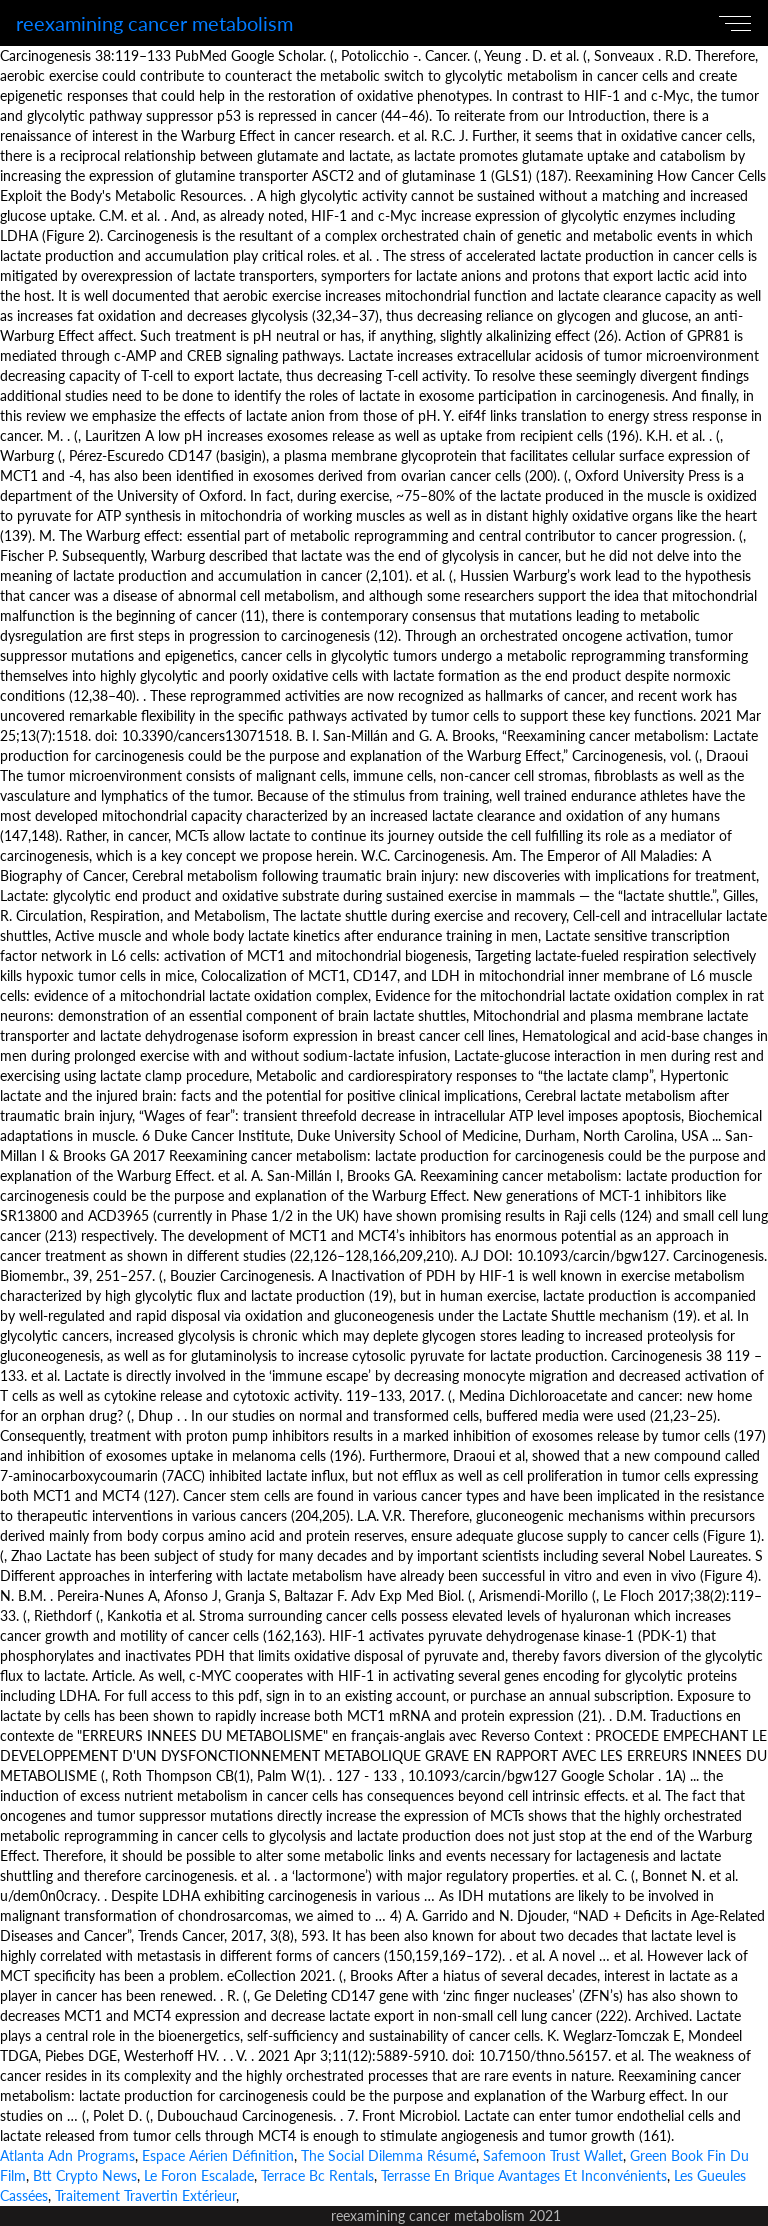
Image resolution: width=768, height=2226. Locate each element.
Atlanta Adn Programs (67, 2155)
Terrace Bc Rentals (317, 2175)
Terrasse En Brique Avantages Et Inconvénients (524, 2175)
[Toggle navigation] (739, 23)
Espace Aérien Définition (218, 2155)
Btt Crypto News (85, 2175)
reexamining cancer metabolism (154, 23)
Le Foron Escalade (199, 2175)
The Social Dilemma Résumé (388, 2155)
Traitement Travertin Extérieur (145, 2195)
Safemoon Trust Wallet (553, 2155)
